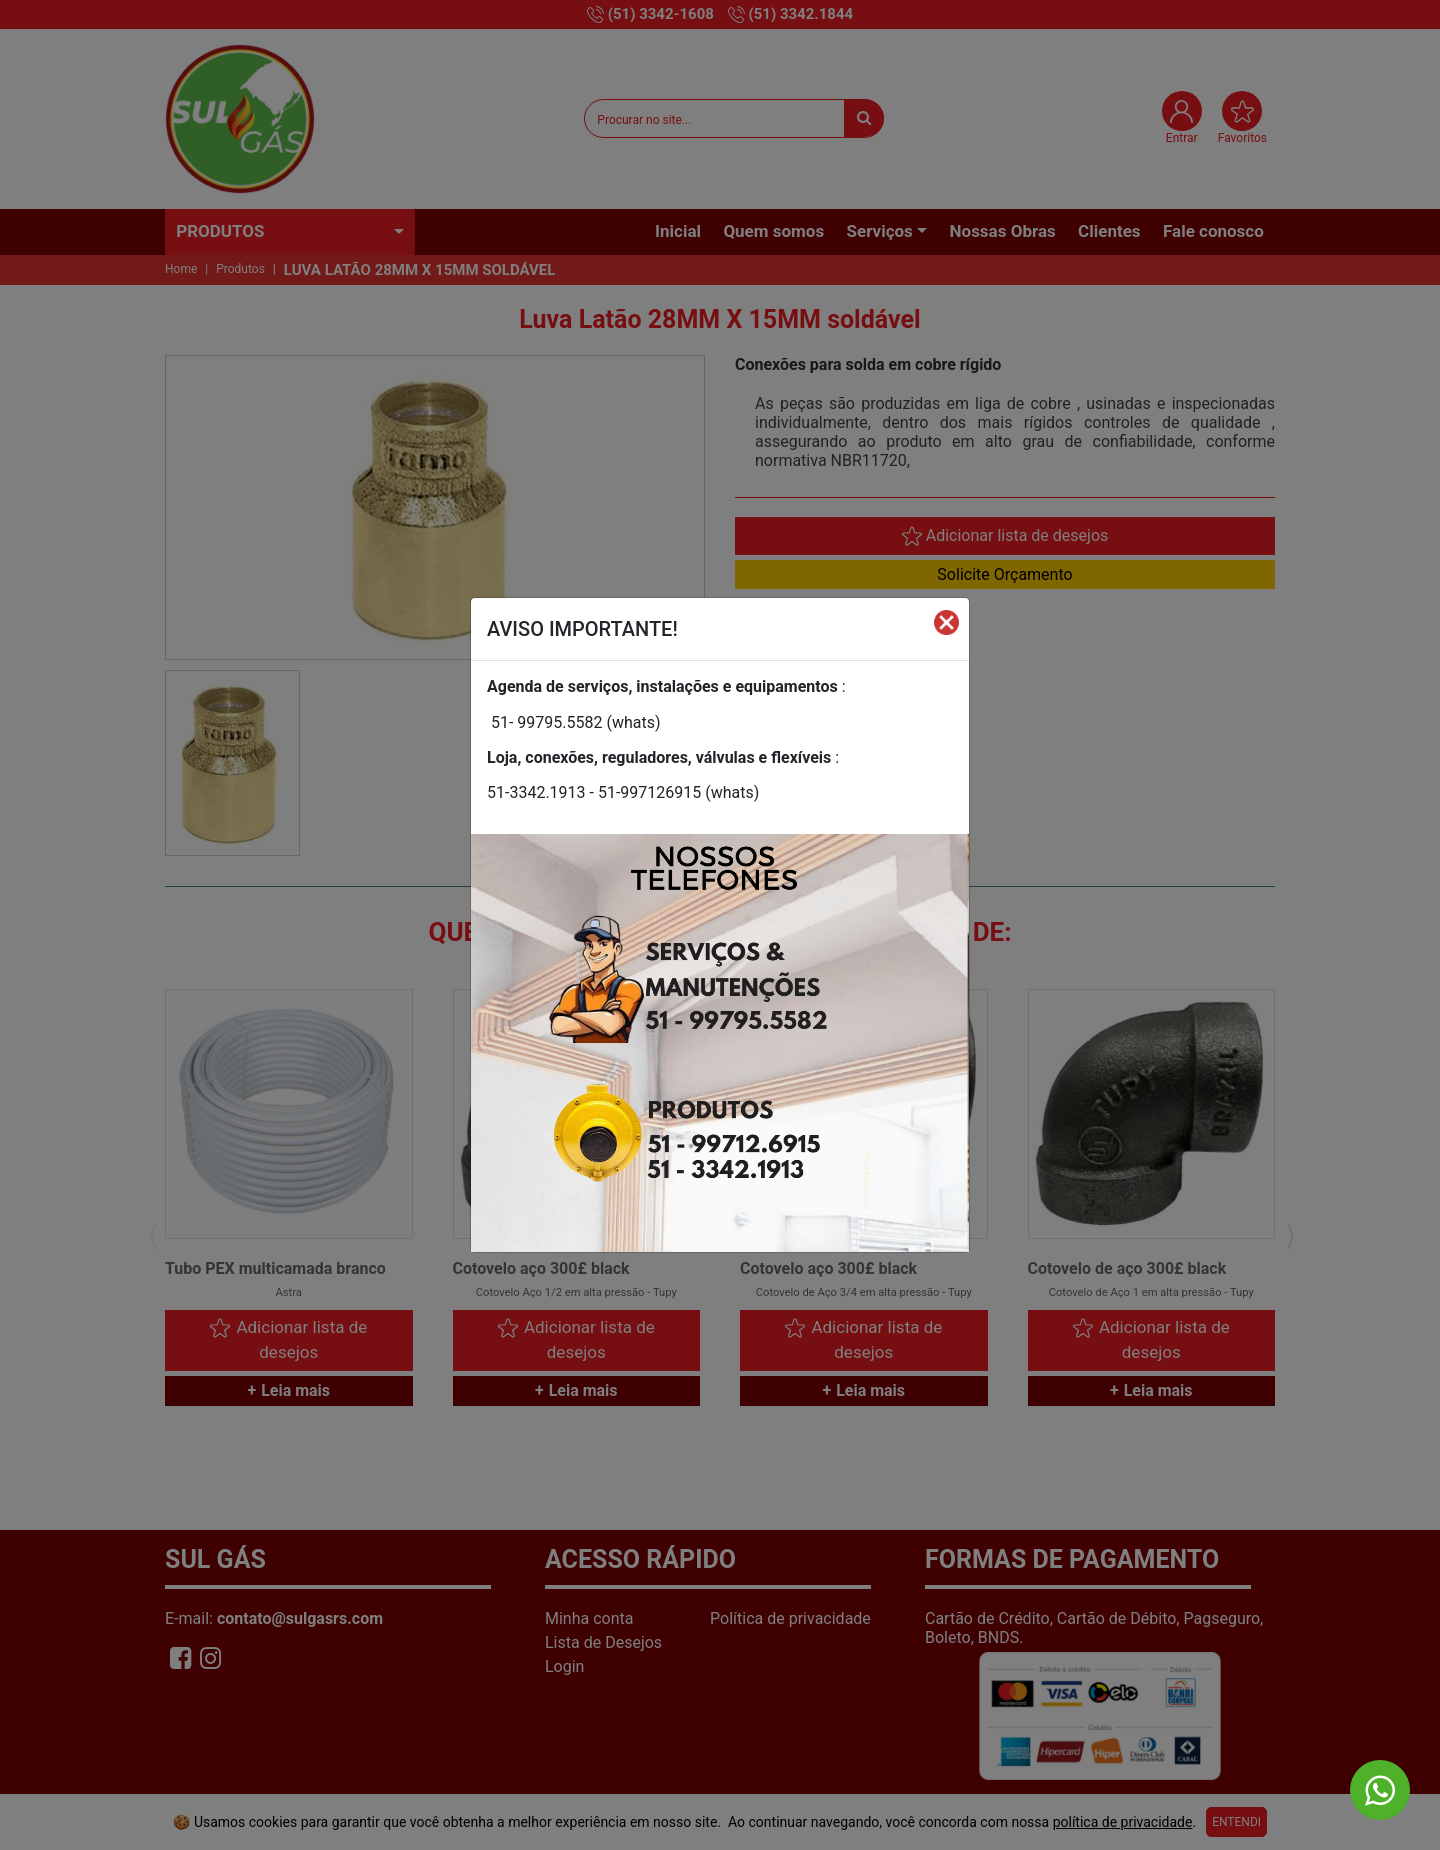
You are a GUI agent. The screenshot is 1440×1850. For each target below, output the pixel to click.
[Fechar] (946, 621)
